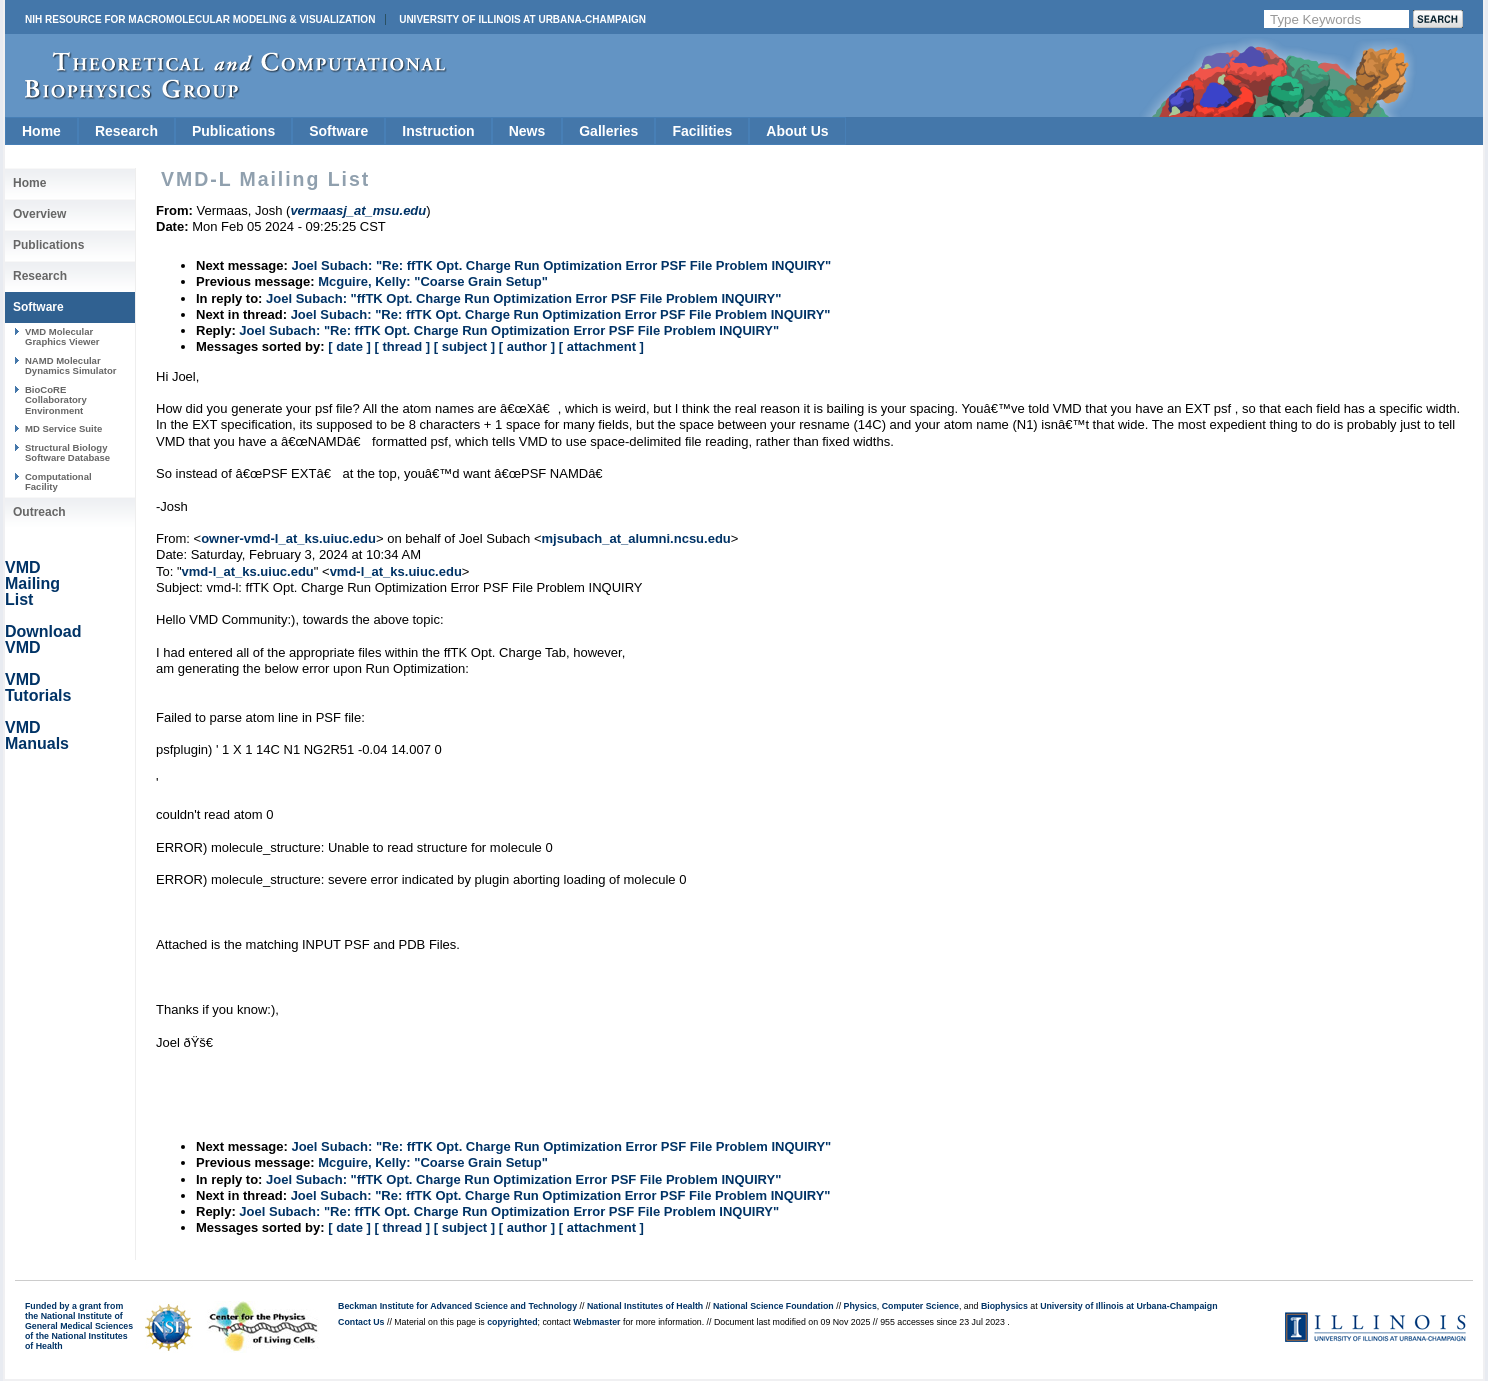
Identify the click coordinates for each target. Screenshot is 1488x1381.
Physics (860, 1306)
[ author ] (527, 346)
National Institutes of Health (645, 1306)
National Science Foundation (773, 1306)
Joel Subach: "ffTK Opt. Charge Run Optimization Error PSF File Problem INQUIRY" (523, 298)
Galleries (608, 131)
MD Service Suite (63, 428)
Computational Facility (58, 481)
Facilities (702, 131)
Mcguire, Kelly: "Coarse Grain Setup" (433, 281)
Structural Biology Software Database (67, 452)
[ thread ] (402, 346)
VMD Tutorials (38, 687)
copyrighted (512, 1322)
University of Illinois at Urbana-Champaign (522, 19)
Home (41, 131)
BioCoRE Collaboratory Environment (56, 400)
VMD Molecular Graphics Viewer (62, 336)
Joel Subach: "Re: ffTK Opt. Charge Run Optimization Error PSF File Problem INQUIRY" (561, 265)
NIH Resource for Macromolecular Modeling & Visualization (200, 19)
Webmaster (596, 1322)
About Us (797, 131)
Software (338, 131)
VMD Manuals (37, 735)
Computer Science (920, 1306)
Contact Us (361, 1322)
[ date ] (349, 346)
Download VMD (43, 639)
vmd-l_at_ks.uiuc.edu (248, 571)
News (527, 131)
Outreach (39, 512)
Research (126, 131)
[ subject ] (464, 346)
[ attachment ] (601, 346)
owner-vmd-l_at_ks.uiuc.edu (288, 538)
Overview (39, 214)
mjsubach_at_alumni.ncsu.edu (636, 538)
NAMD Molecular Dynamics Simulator (71, 365)
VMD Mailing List (32, 583)
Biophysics (1004, 1306)
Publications (233, 131)
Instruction (438, 131)
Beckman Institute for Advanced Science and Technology (457, 1306)
